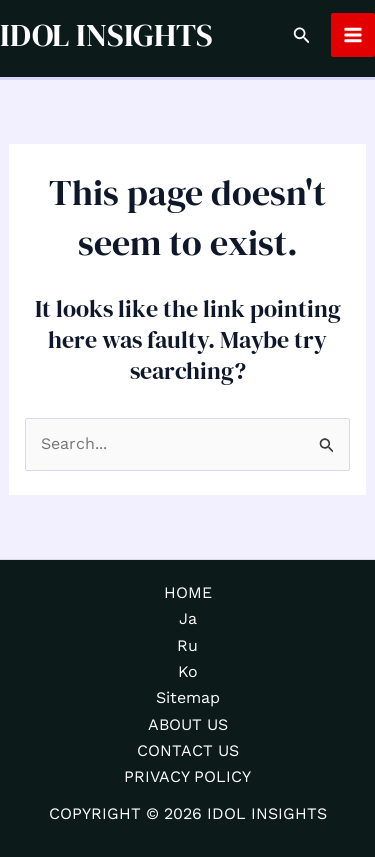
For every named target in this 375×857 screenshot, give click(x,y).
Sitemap (188, 697)
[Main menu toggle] (353, 35)
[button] (302, 35)
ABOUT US (188, 724)
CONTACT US (188, 750)
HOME (188, 592)
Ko (188, 671)
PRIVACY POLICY (187, 776)
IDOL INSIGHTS (106, 35)
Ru (187, 645)
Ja (188, 618)
